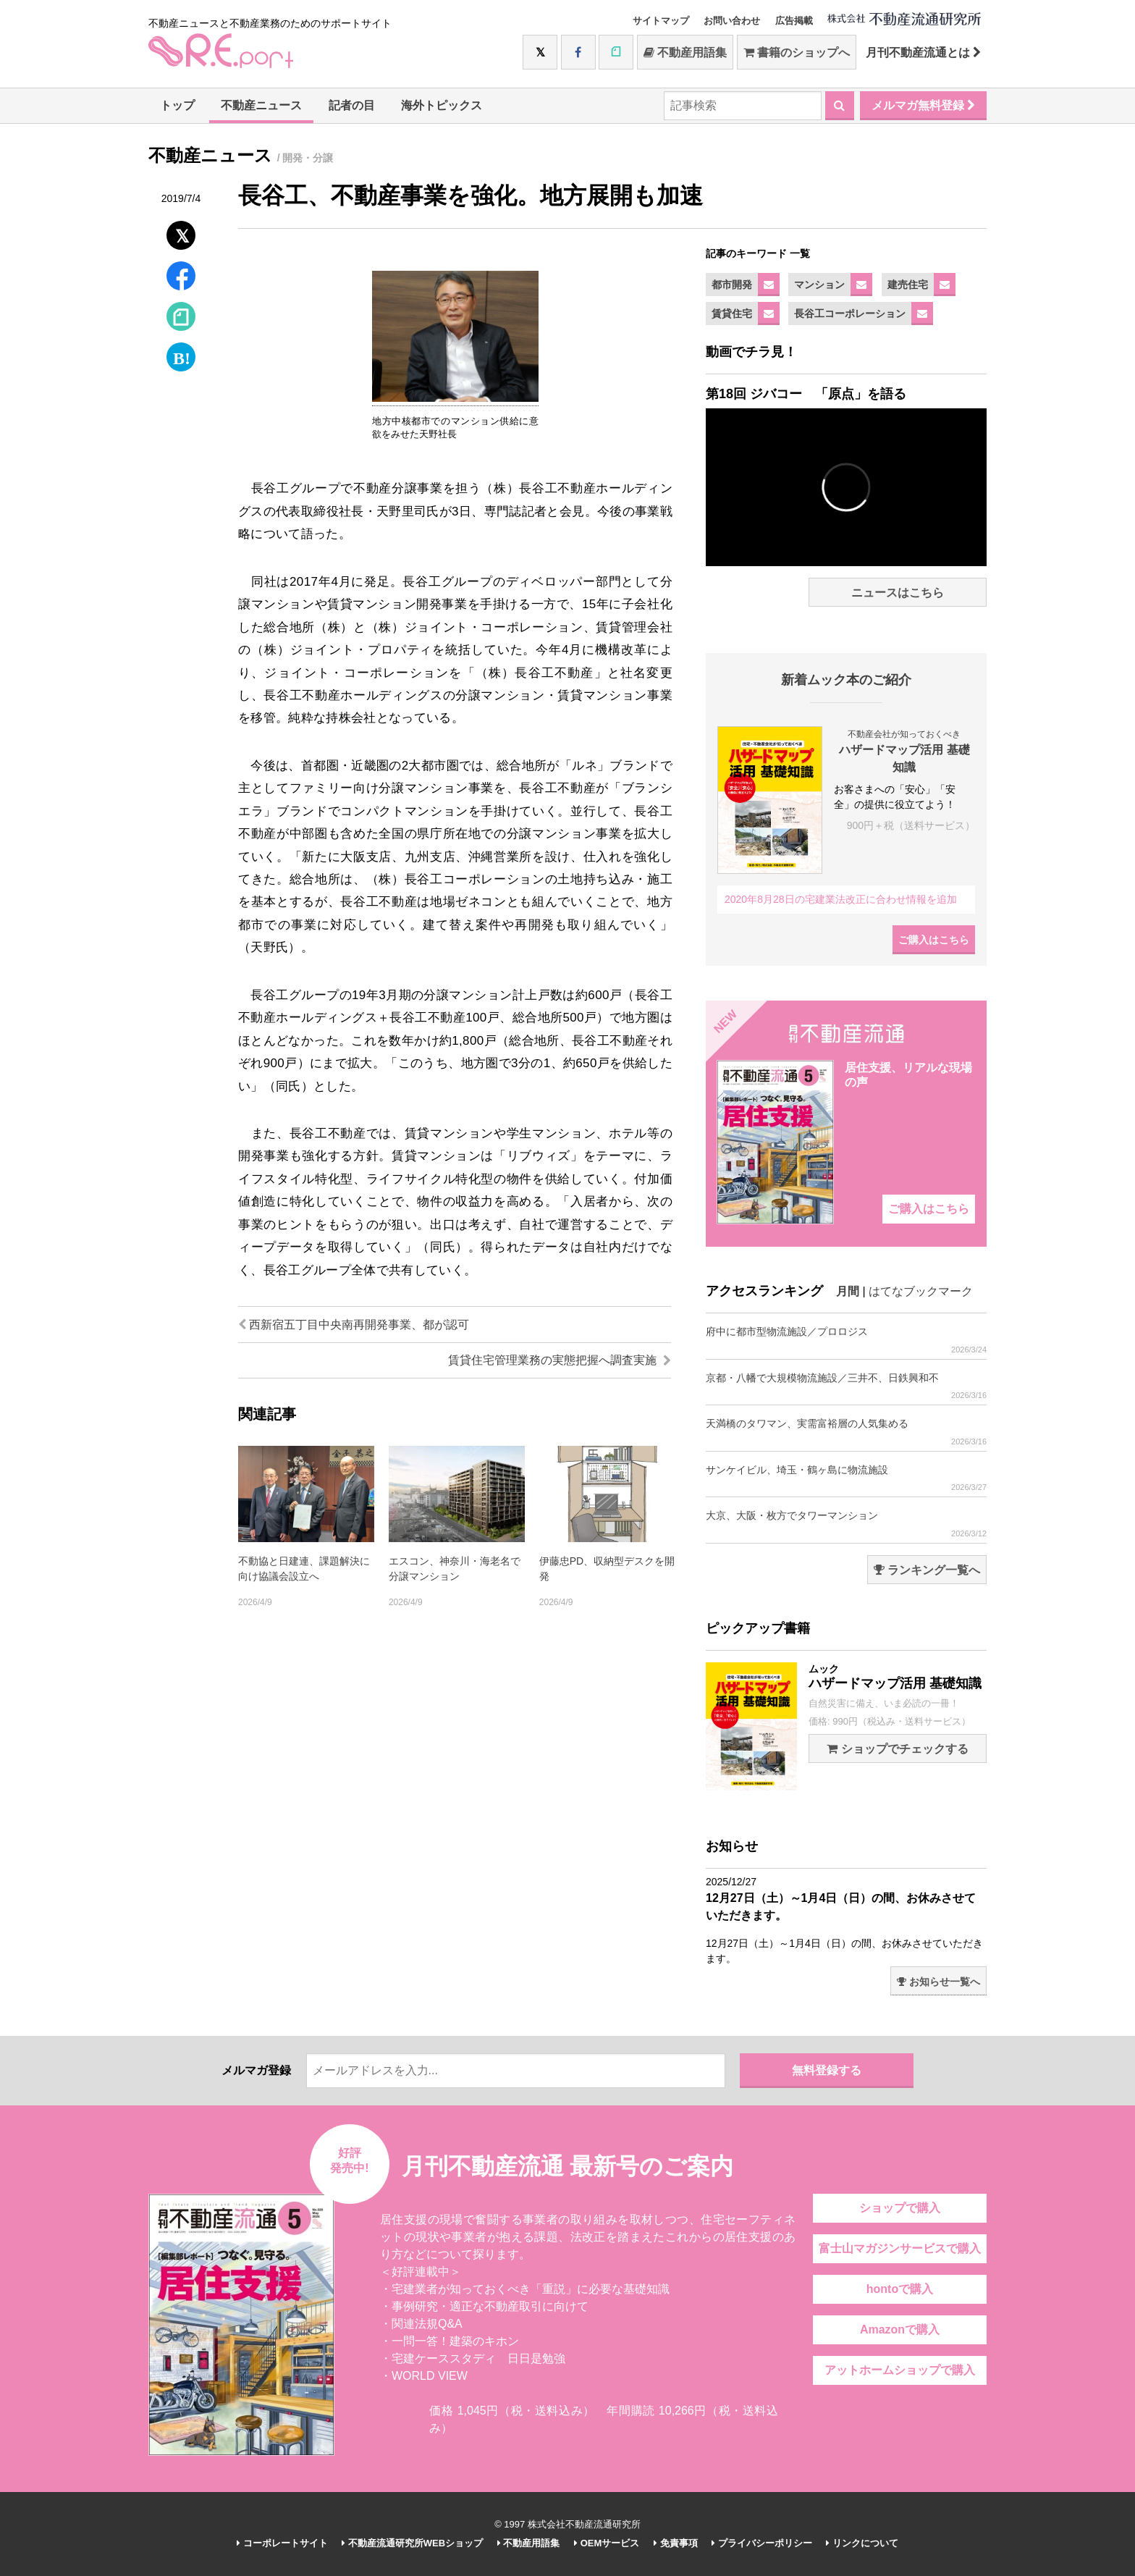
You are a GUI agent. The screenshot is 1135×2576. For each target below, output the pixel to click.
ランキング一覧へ (927, 1570)
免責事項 (676, 2543)
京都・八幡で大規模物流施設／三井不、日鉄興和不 (846, 1386)
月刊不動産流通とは (923, 52)
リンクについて (862, 2543)
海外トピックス (441, 105)
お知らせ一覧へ (938, 1981)
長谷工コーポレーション (850, 313)
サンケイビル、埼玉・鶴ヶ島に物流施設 (846, 1478)
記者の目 (352, 105)
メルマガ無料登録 (923, 105)
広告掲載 (794, 20)
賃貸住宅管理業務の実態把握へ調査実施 (559, 1360)
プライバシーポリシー (762, 2543)
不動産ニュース (261, 105)
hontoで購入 (899, 2289)
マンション (819, 284)
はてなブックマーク (921, 1291)
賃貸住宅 (732, 313)
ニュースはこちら (897, 592)
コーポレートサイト (282, 2543)
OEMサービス (606, 2543)
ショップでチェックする (897, 1749)
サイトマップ (661, 20)
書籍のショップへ (796, 52)
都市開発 (732, 284)
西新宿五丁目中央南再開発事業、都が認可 (353, 1324)
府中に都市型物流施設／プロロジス (846, 1340)
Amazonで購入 (900, 2329)
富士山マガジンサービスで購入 (900, 2248)
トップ (177, 105)
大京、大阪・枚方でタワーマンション (846, 1524)
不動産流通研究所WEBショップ (412, 2543)
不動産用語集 (685, 52)
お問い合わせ (732, 20)
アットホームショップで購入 (899, 2370)
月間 (847, 1291)
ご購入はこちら (933, 940)
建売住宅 (907, 284)
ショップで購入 (899, 2208)
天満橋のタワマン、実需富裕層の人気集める (846, 1432)
